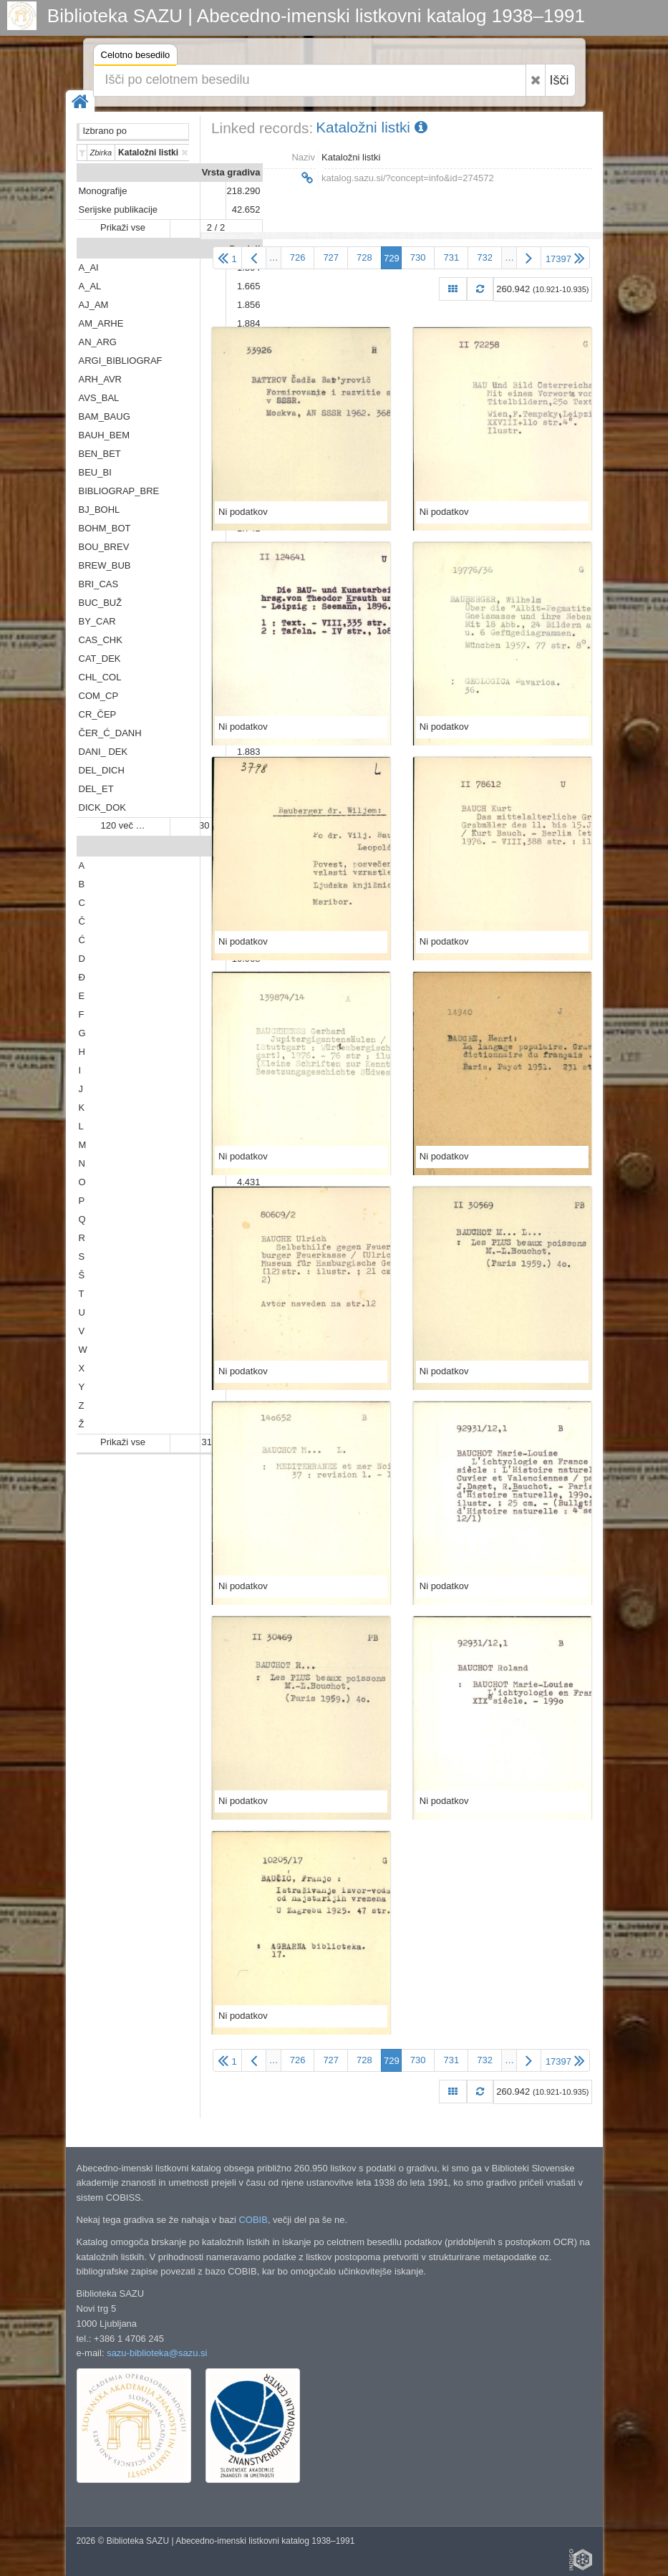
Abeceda (240, 846)
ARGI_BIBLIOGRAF (121, 360)
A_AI (89, 267)
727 (331, 257)
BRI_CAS (99, 584)
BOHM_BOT (105, 528)
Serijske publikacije (118, 209)
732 (485, 257)
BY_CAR (97, 621)
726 (298, 257)
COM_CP (99, 695)
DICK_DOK (102, 807)
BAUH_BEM (104, 435)
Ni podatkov (243, 511)
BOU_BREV (104, 546)
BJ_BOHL (99, 509)
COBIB (252, 2219)
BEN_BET (100, 453)
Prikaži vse (122, 227)
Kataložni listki (371, 127)
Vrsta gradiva (231, 172)
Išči (559, 80)
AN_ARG (98, 342)
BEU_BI (95, 472)
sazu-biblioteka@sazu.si (157, 2353)
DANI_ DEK (103, 751)
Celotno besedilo (136, 56)
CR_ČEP (98, 714)
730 (418, 257)
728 (364, 257)
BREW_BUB (105, 565)
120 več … (122, 825)
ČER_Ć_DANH (110, 733)
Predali (244, 248)
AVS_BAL (99, 397)
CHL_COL (100, 677)
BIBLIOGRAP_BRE (119, 491)
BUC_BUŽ (100, 602)
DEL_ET (96, 788)
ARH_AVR (100, 379)
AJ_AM (94, 304)
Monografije (103, 190)
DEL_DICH (102, 770)
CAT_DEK (100, 658)
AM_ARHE (101, 323)
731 (451, 257)
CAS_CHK (100, 640)
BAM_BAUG (104, 416)
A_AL (90, 286)
